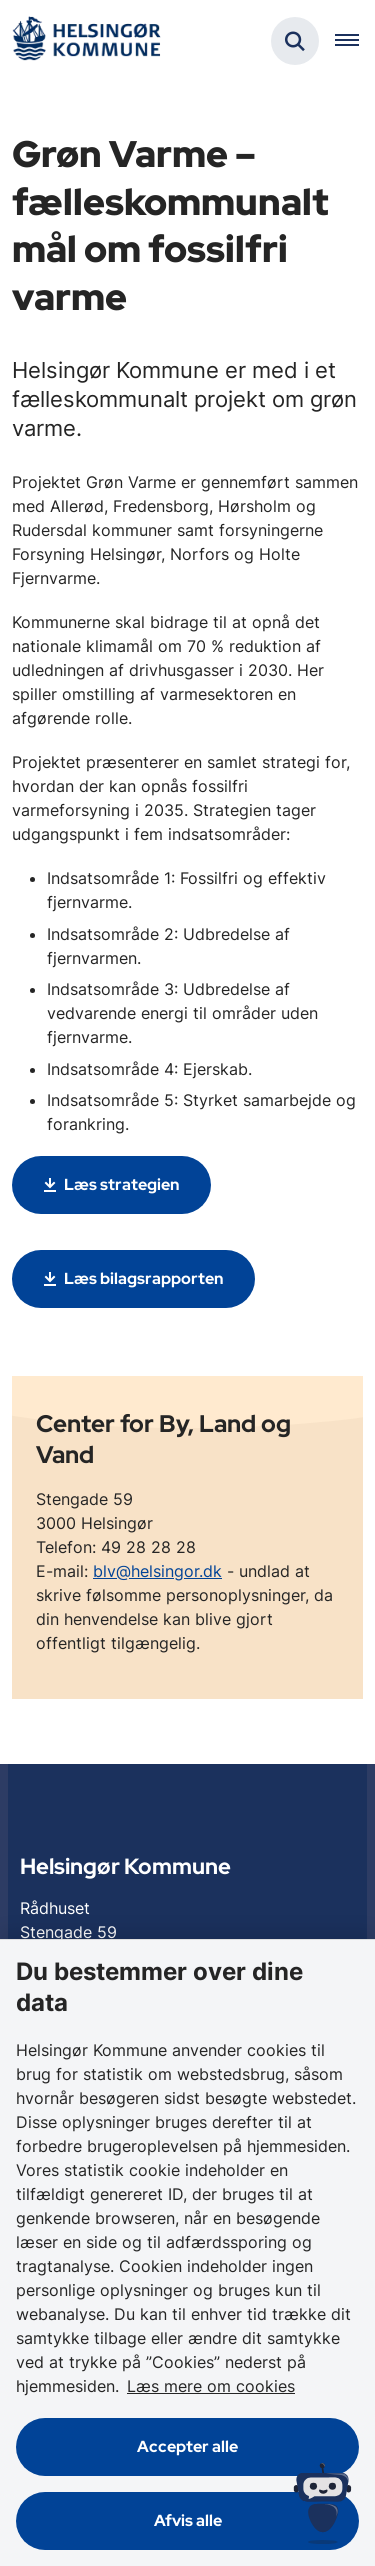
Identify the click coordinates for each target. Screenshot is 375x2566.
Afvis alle (188, 2520)
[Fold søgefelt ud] (295, 41)
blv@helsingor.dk (157, 1571)
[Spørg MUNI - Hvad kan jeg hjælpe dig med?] (322, 2503)
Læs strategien (121, 1184)
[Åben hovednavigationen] (355, 41)
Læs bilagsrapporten (143, 1278)
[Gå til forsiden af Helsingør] (86, 41)
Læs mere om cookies (211, 2386)
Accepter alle (187, 2446)
